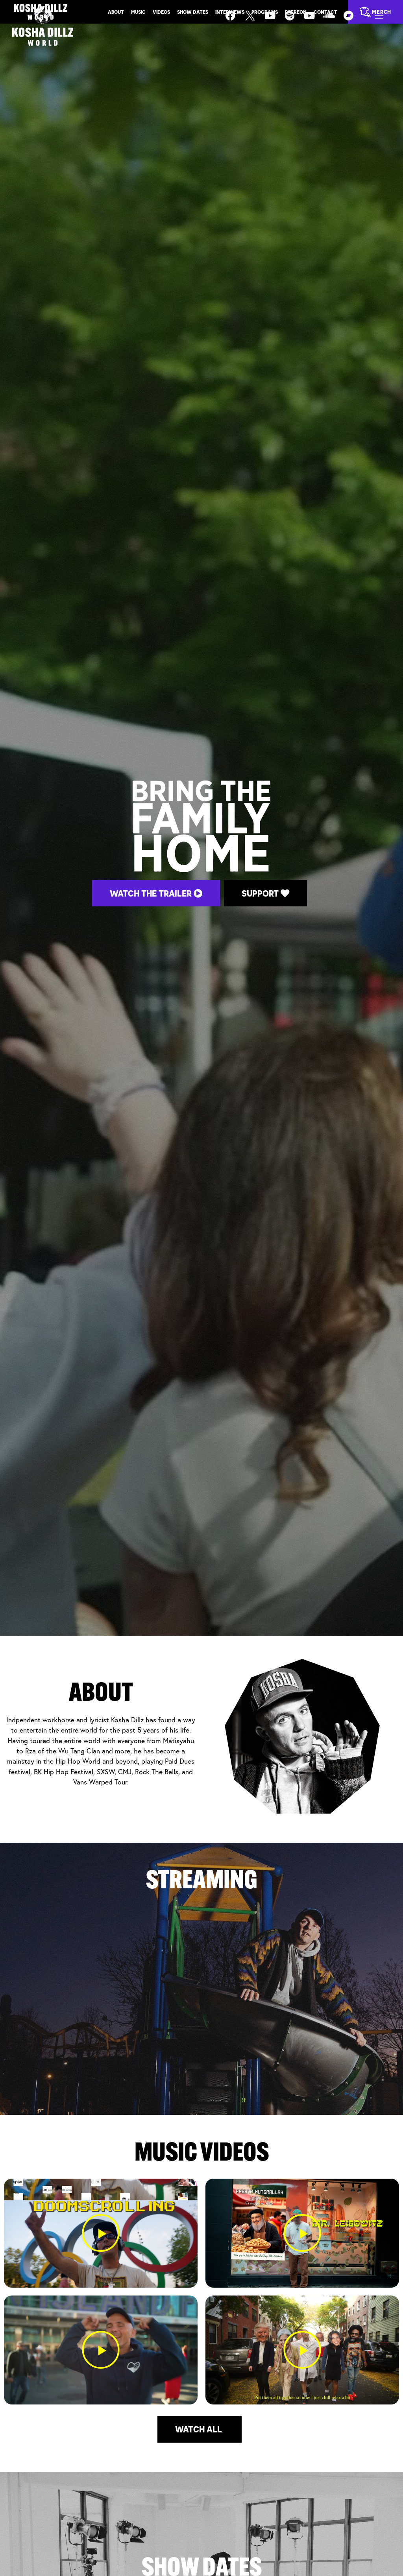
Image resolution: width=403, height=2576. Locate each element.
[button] (100, 2233)
